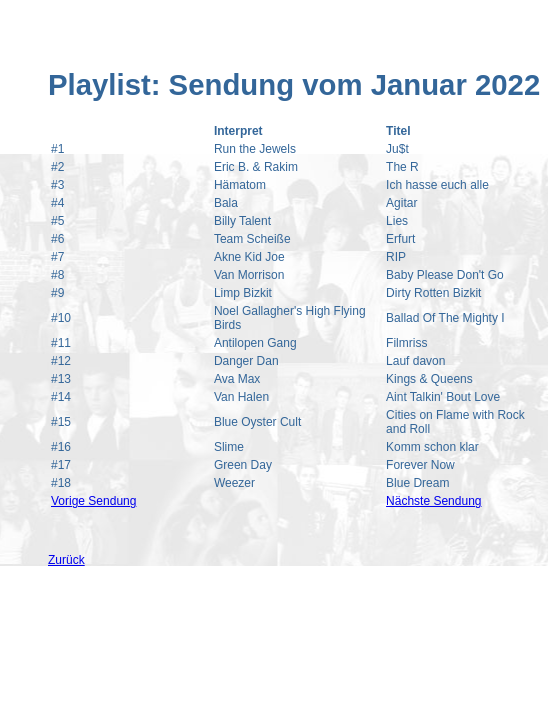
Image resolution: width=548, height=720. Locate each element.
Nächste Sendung (433, 501)
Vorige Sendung (93, 501)
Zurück (66, 560)
